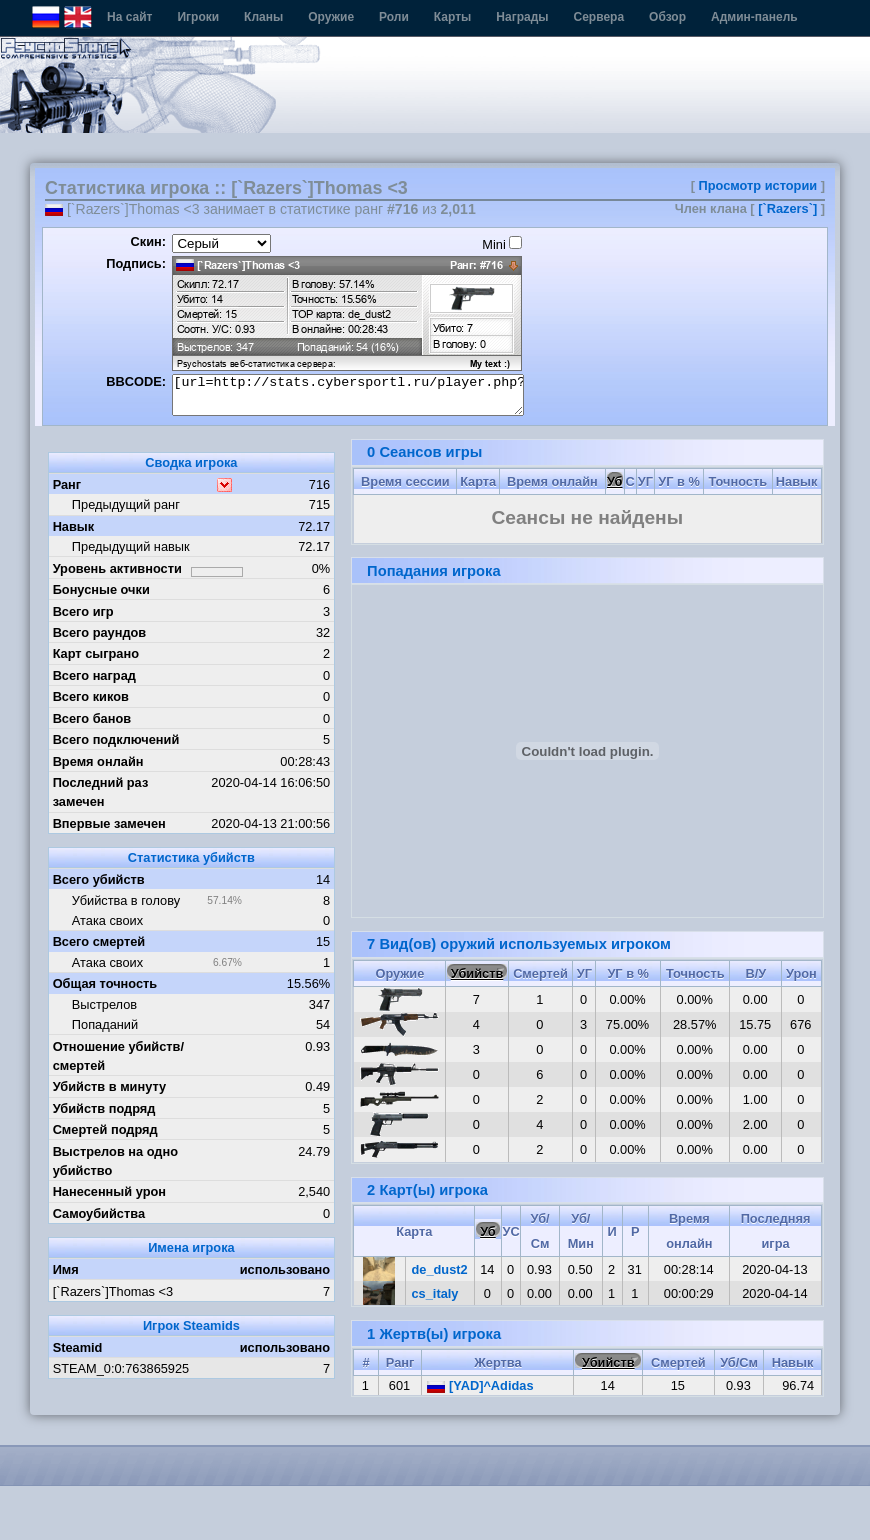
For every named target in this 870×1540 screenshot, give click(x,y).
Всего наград (94, 675)
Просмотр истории (758, 185)
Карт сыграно (96, 653)
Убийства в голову (126, 900)
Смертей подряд (105, 1129)
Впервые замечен (109, 823)
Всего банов (92, 718)
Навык (74, 526)
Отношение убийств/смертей (118, 1056)
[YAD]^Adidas (480, 1385)
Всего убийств (99, 879)
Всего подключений (116, 739)
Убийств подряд (104, 1108)
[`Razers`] (787, 208)
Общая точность (105, 983)
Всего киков (91, 696)
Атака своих (107, 920)
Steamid (78, 1347)
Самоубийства (99, 1213)
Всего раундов (100, 632)
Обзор (667, 17)
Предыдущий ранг (126, 504)
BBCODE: (136, 381)
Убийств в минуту (110, 1086)
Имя (66, 1269)
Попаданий (105, 1024)
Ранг (67, 484)
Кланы (263, 17)
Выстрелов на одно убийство (115, 1161)
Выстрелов (104, 1004)
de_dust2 (440, 1269)
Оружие (331, 17)
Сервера (599, 17)
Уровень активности (117, 568)
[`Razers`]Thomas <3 (113, 1291)
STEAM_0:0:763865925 (121, 1368)
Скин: (148, 241)
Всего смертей (99, 941)
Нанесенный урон (109, 1191)
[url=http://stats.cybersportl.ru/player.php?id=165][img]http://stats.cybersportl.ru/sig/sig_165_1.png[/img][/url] (348, 395)
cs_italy (435, 1293)
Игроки (198, 17)
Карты (452, 17)
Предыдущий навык (131, 546)
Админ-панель (754, 17)
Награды (522, 17)
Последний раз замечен (101, 792)
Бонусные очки (101, 589)
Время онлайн (98, 761)
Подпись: (136, 263)
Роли (394, 17)
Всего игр (83, 611)
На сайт (129, 17)
